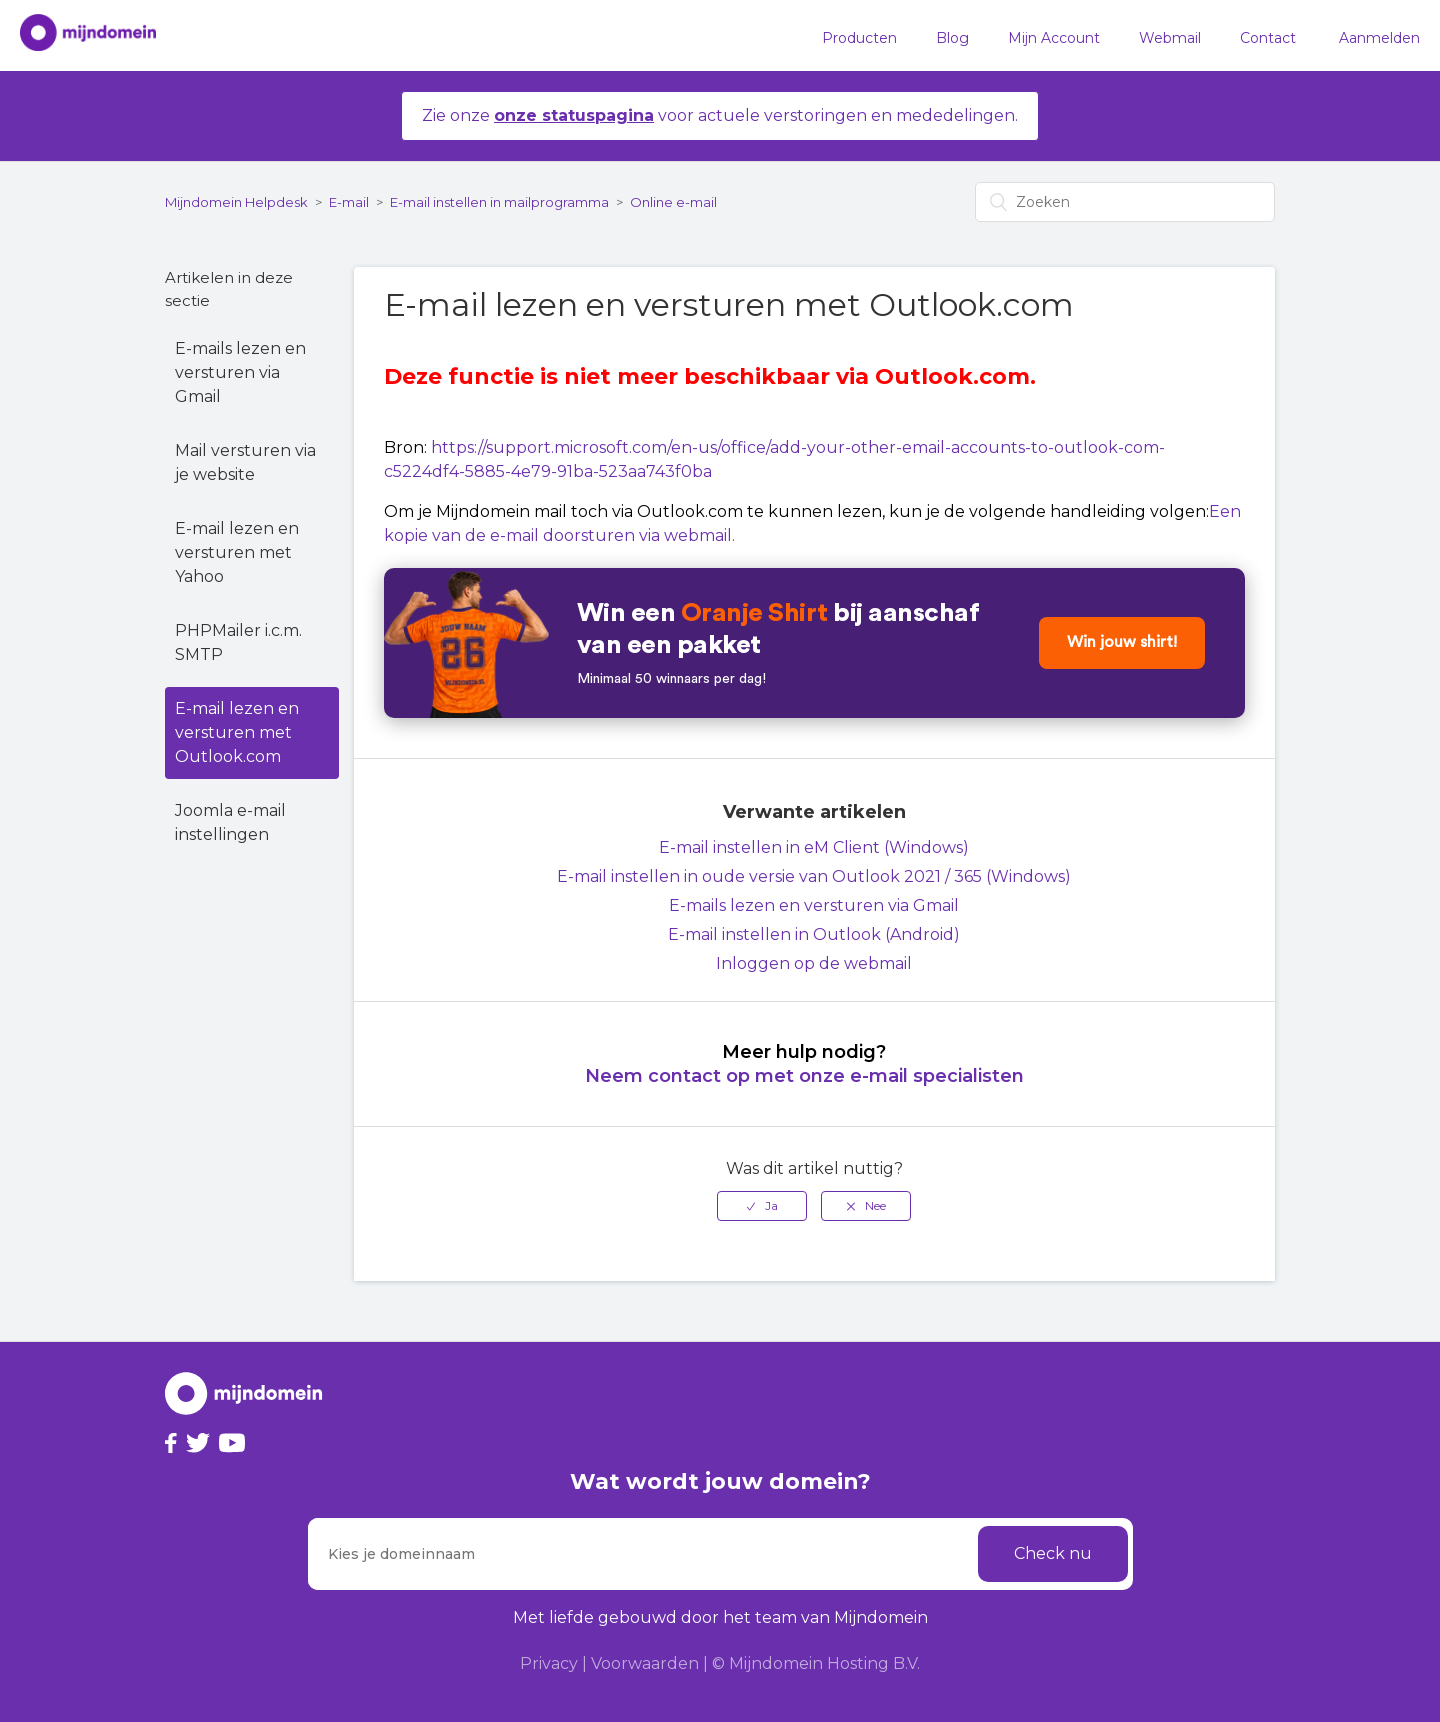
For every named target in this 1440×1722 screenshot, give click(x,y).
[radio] (762, 1206)
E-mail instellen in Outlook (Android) (814, 934)
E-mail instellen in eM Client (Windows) (814, 847)
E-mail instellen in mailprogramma (499, 202)
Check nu (1053, 1553)
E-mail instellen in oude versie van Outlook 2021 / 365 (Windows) (814, 876)
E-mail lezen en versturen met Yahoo (237, 552)
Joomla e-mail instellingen (230, 822)
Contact (1268, 38)
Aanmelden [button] (1379, 38)
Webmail (1170, 38)
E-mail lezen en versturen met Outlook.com (237, 732)
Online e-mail (673, 202)
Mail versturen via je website (245, 462)
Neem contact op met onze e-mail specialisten (804, 1076)
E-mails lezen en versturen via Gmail (240, 372)
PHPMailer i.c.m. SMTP (238, 642)
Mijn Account (1054, 38)
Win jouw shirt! (1122, 643)
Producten (859, 38)
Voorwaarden (645, 1663)
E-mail (349, 202)
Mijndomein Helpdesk (236, 202)
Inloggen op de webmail (814, 963)
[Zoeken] (1125, 202)
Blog (952, 38)
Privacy (549, 1663)
